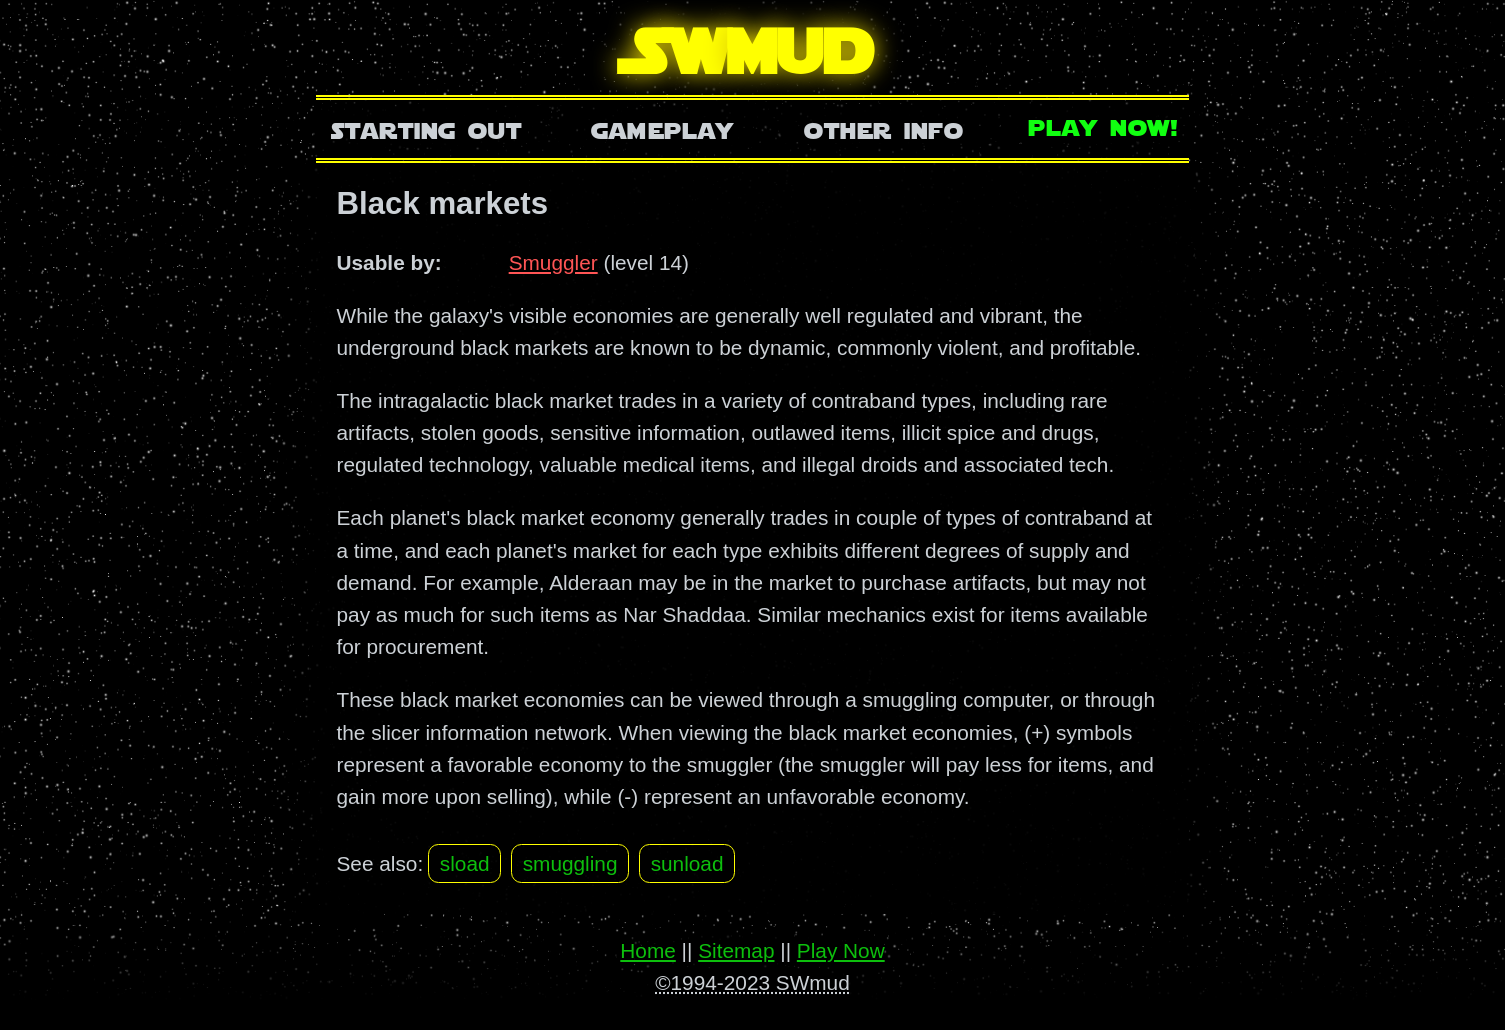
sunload (687, 863)
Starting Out (426, 128)
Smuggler (553, 262)
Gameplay (662, 128)
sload (465, 863)
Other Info (884, 128)
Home (647, 950)
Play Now (841, 950)
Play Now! (1104, 125)
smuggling (570, 863)
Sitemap (736, 950)
